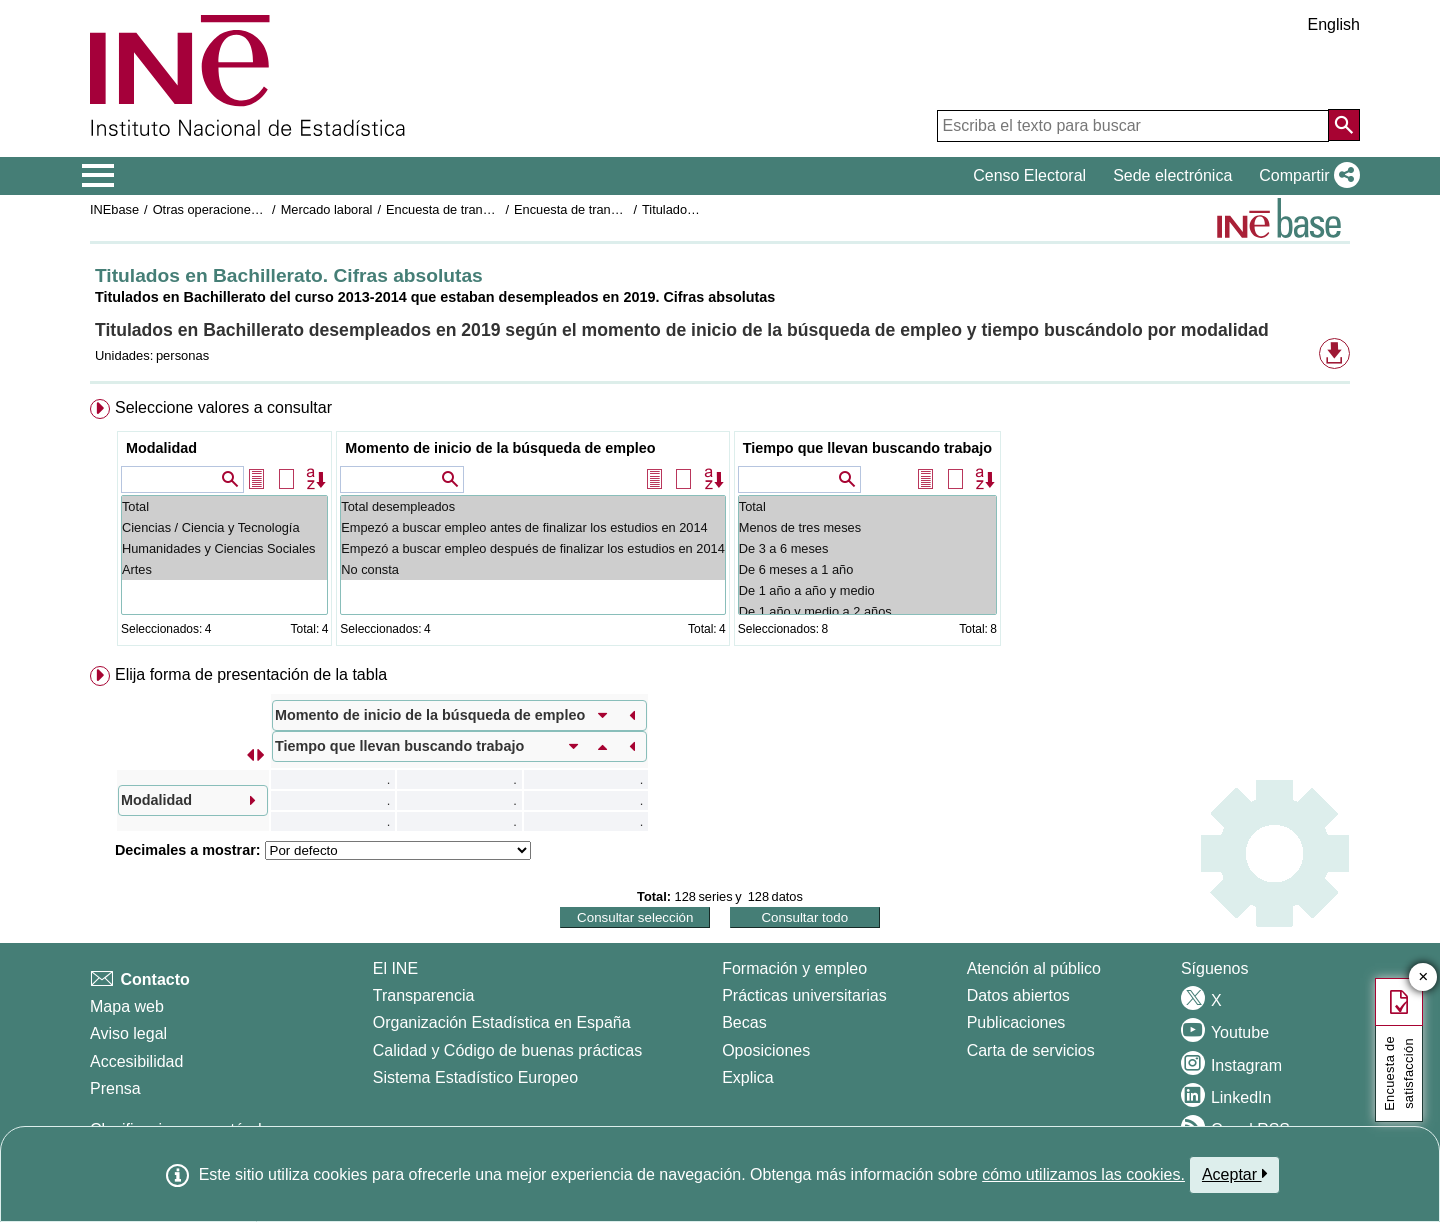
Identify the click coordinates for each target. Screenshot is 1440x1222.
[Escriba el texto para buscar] (1133, 126)
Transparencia (424, 995)
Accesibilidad (136, 1061)
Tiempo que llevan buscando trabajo (867, 448)
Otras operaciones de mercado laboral (262, 209)
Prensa (115, 1088)
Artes (224, 569)
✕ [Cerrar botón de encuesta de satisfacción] (1423, 977)
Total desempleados (532, 506)
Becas (744, 1022)
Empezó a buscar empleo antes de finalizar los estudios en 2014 (532, 527)
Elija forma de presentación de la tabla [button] (251, 674)
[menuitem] (720, 526)
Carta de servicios (1031, 1050)
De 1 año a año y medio (867, 590)
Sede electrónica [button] (1172, 175)
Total (224, 506)
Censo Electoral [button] (1029, 175)
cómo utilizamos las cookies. (1083, 1174)
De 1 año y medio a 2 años (867, 611)
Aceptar (1234, 1174)
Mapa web (127, 1006)
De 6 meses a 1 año (867, 569)
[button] (1305, 176)
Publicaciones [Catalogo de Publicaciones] (1016, 1022)
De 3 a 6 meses (867, 548)
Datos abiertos (1018, 995)
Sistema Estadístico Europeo (475, 1077)
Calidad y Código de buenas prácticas (508, 1050)
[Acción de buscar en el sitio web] (1344, 125)
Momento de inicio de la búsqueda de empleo (500, 448)
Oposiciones (766, 1050)
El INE (395, 968)
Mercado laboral (327, 209)
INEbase (114, 209)
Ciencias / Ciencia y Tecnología (224, 527)
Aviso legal (128, 1033)
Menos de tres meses (867, 527)
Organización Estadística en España (502, 1022)
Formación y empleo (794, 968)
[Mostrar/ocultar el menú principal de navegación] (98, 176)
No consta (532, 569)
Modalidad (161, 448)
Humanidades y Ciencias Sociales (224, 548)
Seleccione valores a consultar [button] (223, 407)
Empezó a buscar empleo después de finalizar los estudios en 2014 (532, 548)
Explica (748, 1077)
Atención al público (1034, 968)
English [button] (1334, 24)
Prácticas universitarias (804, 995)
